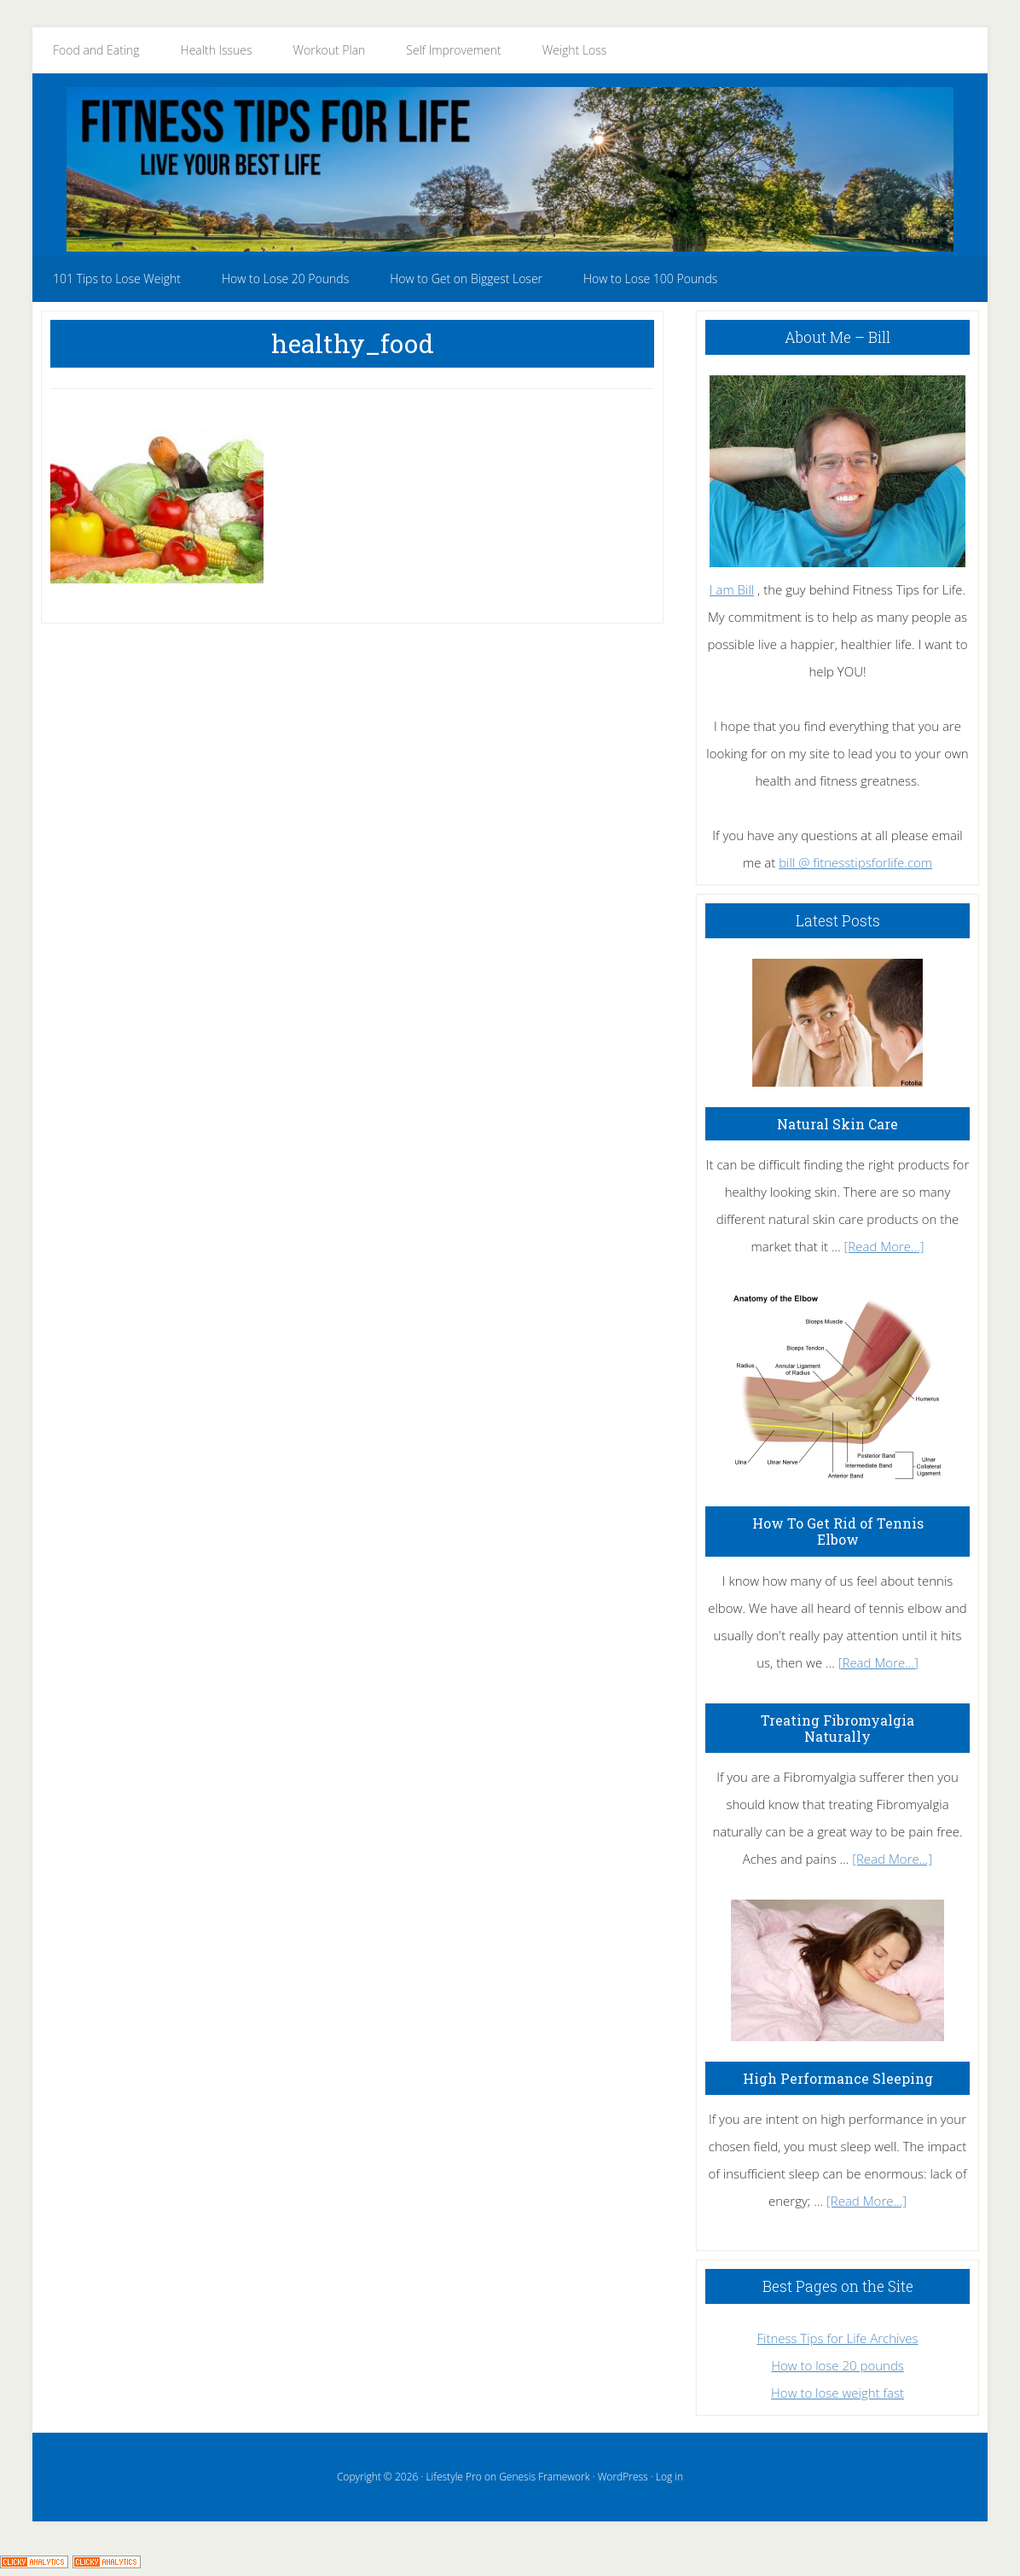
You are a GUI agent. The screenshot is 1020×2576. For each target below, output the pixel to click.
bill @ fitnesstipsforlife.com (855, 862)
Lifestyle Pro (453, 2476)
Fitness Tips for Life (510, 169)
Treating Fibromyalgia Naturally (837, 1728)
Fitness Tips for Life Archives (837, 2338)
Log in (669, 2476)
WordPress (623, 2476)
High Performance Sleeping (838, 2078)
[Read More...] (884, 1246)
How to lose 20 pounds (837, 2365)
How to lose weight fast (837, 2392)
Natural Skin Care (837, 1124)
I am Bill (732, 589)
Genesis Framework (544, 2476)
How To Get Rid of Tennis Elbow (838, 1531)
